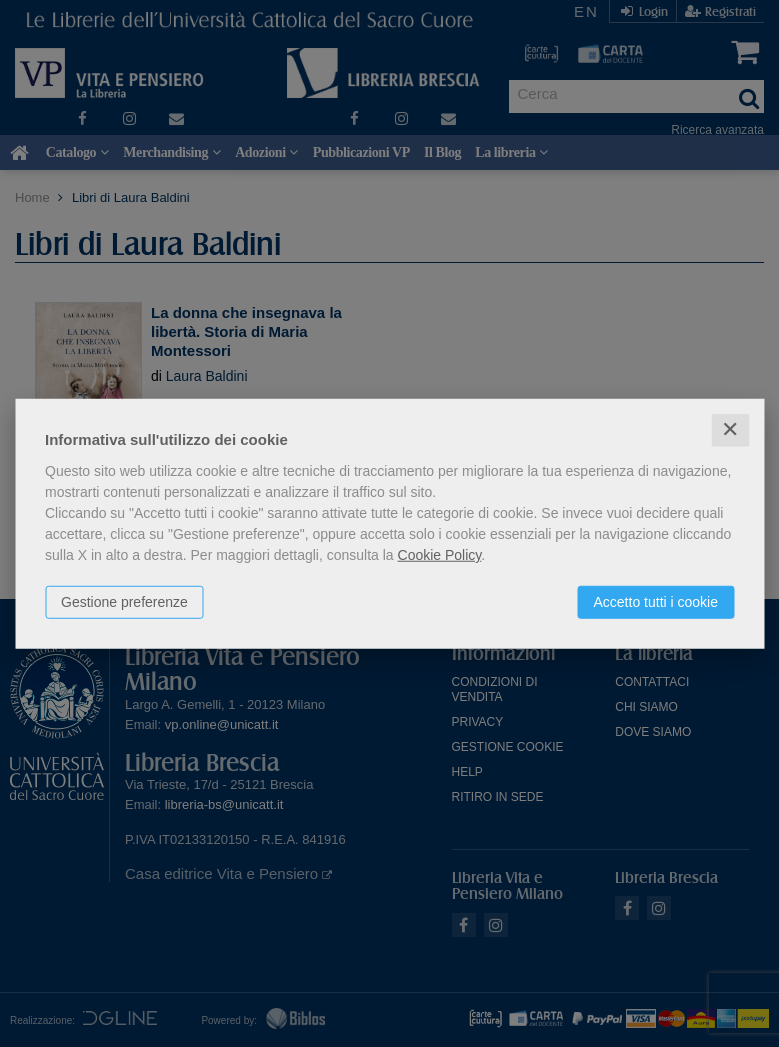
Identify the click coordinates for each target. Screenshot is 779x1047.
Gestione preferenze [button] (124, 602)
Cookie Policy (440, 555)
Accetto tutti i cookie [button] (655, 602)
